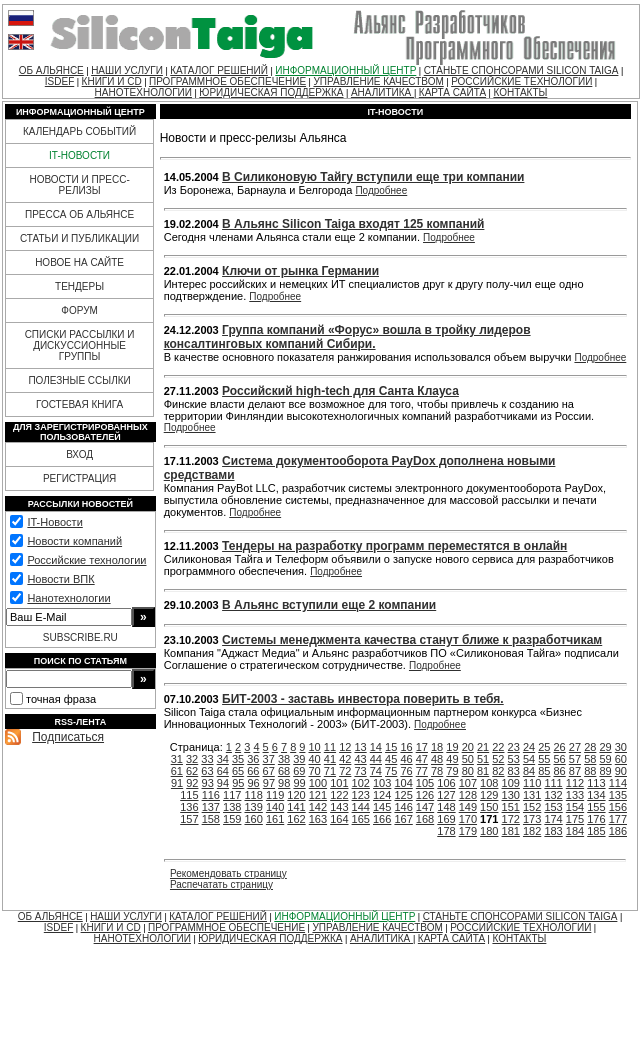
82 (498, 771)
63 (207, 771)
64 (223, 771)
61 (177, 771)
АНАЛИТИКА (382, 92)
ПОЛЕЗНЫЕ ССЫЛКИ (79, 380)
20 (468, 747)
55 (544, 759)
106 (446, 783)
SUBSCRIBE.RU (80, 637)
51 (483, 759)
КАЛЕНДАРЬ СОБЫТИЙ (79, 131)
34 (223, 759)
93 (208, 783)
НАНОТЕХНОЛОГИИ (143, 92)
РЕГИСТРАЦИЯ (79, 478)
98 (284, 783)
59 (605, 759)
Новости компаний (74, 541)
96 (253, 783)
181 (511, 831)
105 (425, 783)
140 (275, 807)
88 (590, 771)
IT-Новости (54, 522)
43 (360, 759)
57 (575, 759)
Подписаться (68, 737)
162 (296, 819)
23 (514, 747)
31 (177, 759)
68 (284, 771)
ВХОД (79, 454)
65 (238, 771)
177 (618, 819)
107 (468, 783)
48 (437, 759)
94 (223, 783)
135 (618, 795)
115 (189, 795)
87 (575, 771)
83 (514, 771)
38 (284, 759)
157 (189, 819)
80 (468, 771)
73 (360, 771)
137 (211, 807)
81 (483, 771)
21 (483, 747)
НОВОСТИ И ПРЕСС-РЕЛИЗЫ (79, 185)
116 (211, 795)
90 (621, 771)
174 (553, 819)
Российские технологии (86, 560)
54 (529, 759)
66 (253, 771)
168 (425, 819)
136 (189, 807)
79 (452, 771)
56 (560, 759)
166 (382, 819)
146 (403, 807)
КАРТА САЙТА (452, 92)
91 (177, 783)
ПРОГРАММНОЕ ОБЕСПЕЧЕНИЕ (227, 81)
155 (596, 807)
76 (406, 771)
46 (406, 759)
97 (269, 783)
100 (318, 783)
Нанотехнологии (68, 598)
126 (425, 795)
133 (575, 795)
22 (498, 747)
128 (468, 795)
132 (553, 795)
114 (618, 783)
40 (315, 759)
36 (253, 759)
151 (511, 807)
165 (361, 819)
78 (437, 771)
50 (468, 759)
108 (489, 783)
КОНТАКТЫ (520, 92)
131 (532, 795)
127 (446, 795)
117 (232, 795)
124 (382, 795)
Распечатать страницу (221, 884)
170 (468, 819)
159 (232, 819)
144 (361, 807)
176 (596, 819)
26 (560, 747)
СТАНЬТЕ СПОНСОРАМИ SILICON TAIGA (521, 70)
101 (339, 783)
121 (318, 795)
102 (361, 783)
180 (489, 831)
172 (511, 819)
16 (406, 747)
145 (382, 807)
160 (253, 819)
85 (544, 771)
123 (361, 795)
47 (422, 759)
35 (238, 759)
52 (498, 759)
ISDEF (59, 81)
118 (253, 795)
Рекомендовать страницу (228, 873)
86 (560, 771)
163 (318, 819)
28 (590, 747)
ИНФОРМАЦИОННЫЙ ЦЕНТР (345, 70)
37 (269, 759)
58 (590, 759)
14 (376, 747)
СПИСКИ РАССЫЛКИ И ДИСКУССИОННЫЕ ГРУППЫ (80, 345)
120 (296, 795)
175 (575, 819)
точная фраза (61, 699)
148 (446, 807)
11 (330, 747)
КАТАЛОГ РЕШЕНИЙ (219, 70)
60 (621, 759)
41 (330, 759)
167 (403, 819)
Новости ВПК (60, 579)
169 (446, 819)
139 (253, 807)
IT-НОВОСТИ (79, 155)
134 (596, 795)
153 (553, 807)
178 (446, 831)
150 (489, 807)
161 (275, 819)
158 (211, 819)
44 (376, 759)
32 (192, 759)
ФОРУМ (79, 310)
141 (296, 807)
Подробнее (381, 190)
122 (339, 795)
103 (382, 783)
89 (605, 771)
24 (529, 747)
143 (339, 807)
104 (403, 783)
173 (532, 819)
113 (596, 783)
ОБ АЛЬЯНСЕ (51, 70)
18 (437, 747)
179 (468, 831)
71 (330, 771)
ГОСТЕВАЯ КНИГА (79, 404)
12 (345, 747)
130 (511, 795)
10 (315, 747)
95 (238, 783)
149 (468, 807)
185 (596, 831)
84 (529, 771)
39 (299, 759)
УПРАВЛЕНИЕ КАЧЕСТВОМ (378, 81)
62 (192, 771)
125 (403, 795)
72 (345, 771)
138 (232, 807)
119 (275, 795)
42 (345, 759)
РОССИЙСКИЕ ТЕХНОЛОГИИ (521, 81)
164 (339, 819)
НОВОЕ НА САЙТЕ (79, 262)
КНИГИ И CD (112, 81)
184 (575, 831)
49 (452, 759)
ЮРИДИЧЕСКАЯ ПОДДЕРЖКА (271, 92)
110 (532, 783)
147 (425, 807)
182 (532, 831)
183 (553, 831)
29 (605, 747)
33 (207, 759)
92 (192, 783)
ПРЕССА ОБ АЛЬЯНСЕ (79, 214)
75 (391, 771)
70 (315, 771)
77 (422, 771)
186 (618, 831)
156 (618, 807)
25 (544, 747)
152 (532, 807)
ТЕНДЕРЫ (79, 286)
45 (391, 759)
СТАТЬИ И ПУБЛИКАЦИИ (79, 238)
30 (621, 747)
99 (299, 783)
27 (575, 747)
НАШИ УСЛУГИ (127, 70)
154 (575, 807)
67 (269, 771)
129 (489, 795)
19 (452, 747)
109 (511, 783)
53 (514, 759)
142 (318, 807)
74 (376, 771)
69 (299, 771)
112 (575, 783)
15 (391, 747)
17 (422, 747)
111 (553, 783)
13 (360, 747)
